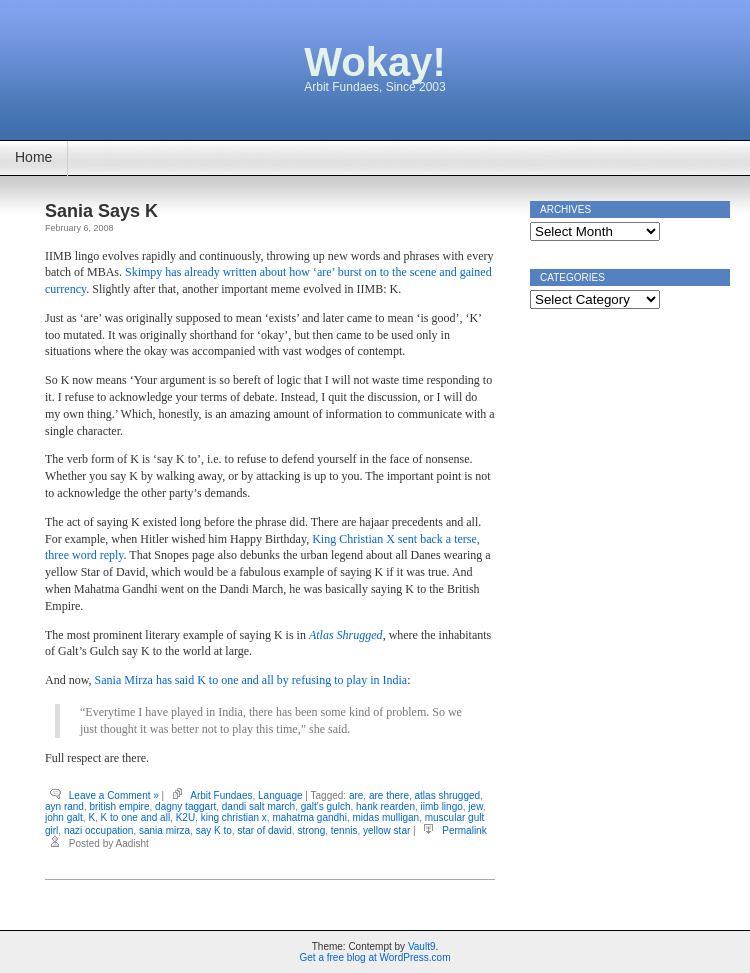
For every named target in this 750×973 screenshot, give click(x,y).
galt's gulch (326, 806)
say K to (214, 830)
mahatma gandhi (309, 817)
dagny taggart (185, 806)
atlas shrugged (448, 795)
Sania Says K (101, 211)
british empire (119, 806)
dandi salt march (258, 806)
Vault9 (422, 946)
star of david (264, 830)
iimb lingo (442, 806)
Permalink (464, 830)
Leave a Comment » (114, 795)
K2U (185, 817)
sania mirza (164, 830)
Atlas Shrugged (346, 635)
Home (33, 157)
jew (475, 806)
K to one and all (136, 817)
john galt (64, 817)
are (356, 795)
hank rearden (385, 806)
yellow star (386, 830)
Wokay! (375, 62)
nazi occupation (99, 830)
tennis (344, 830)
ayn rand (64, 806)
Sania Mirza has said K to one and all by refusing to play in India (251, 680)
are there (389, 795)
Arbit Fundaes (221, 795)
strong (311, 830)
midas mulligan (385, 817)
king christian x (234, 817)
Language (280, 795)
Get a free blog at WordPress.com (375, 957)
